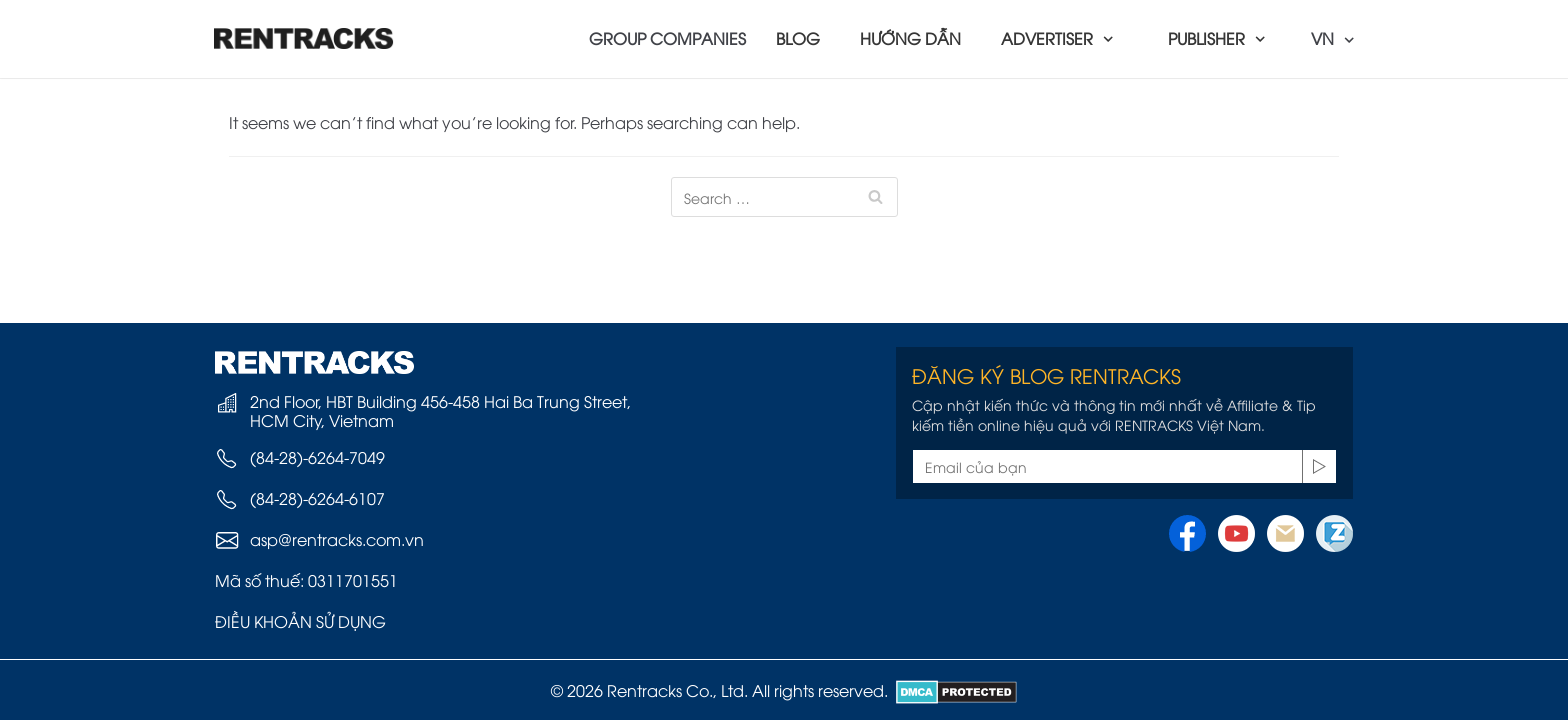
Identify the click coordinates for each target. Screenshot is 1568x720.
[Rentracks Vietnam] (304, 38)
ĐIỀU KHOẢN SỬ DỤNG (300, 621)
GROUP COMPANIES (667, 38)
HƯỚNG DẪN (910, 38)
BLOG (798, 38)
